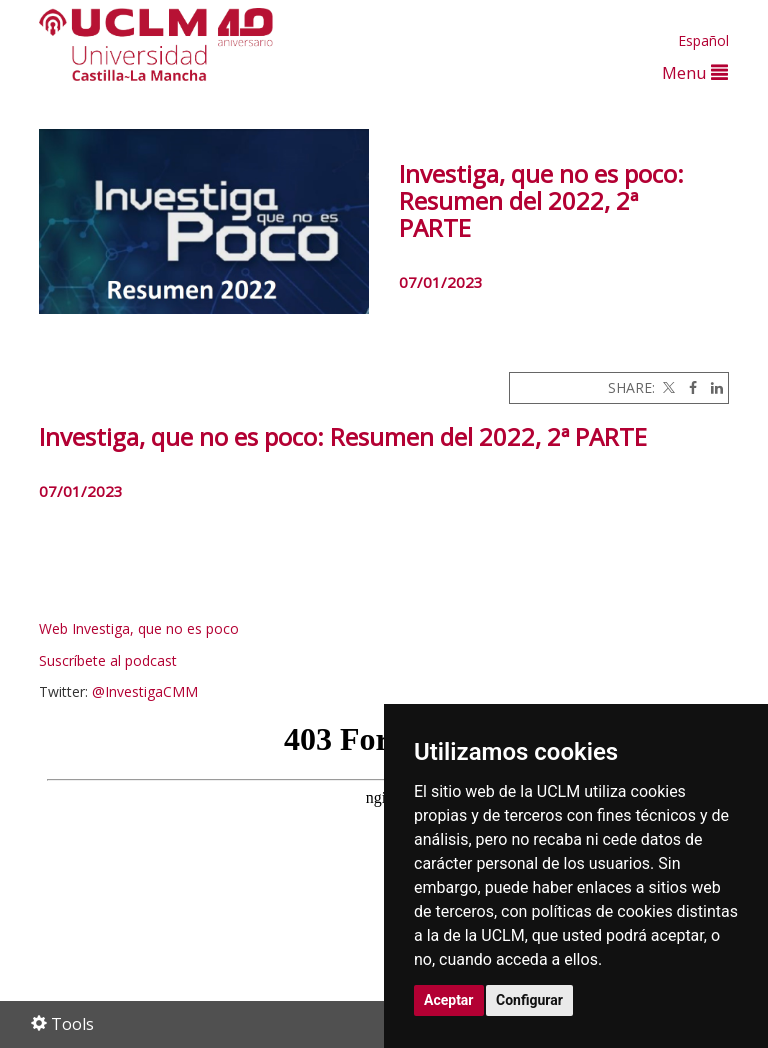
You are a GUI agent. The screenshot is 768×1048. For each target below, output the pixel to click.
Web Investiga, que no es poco (139, 628)
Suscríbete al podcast (108, 660)
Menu (695, 72)
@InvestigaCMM (145, 691)
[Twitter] (667, 387)
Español (703, 40)
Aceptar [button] (449, 1000)
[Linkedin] (712, 387)
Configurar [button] (529, 1000)
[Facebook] (688, 387)
